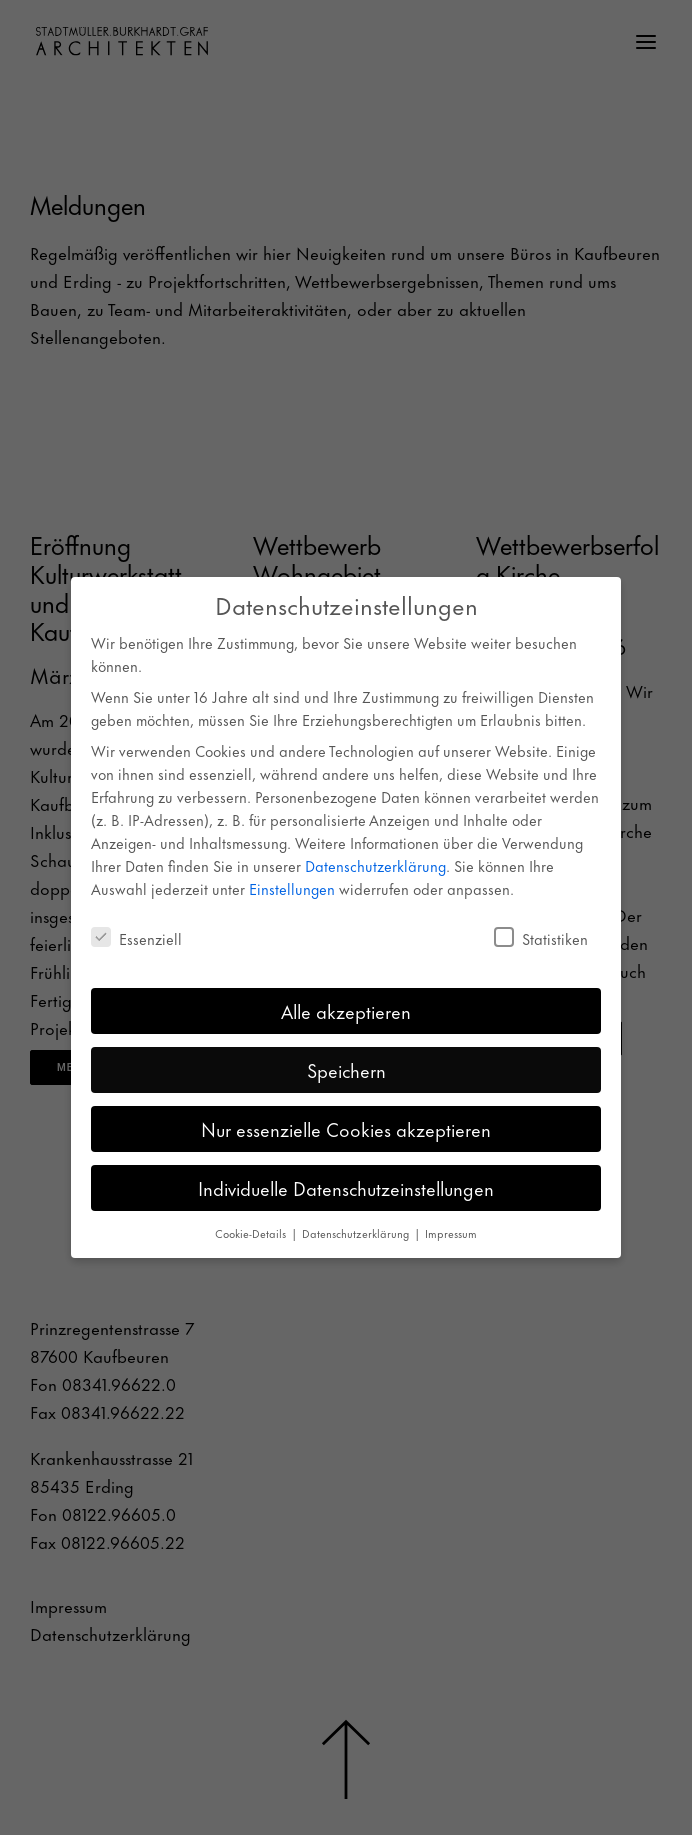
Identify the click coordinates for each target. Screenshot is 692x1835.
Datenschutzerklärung (375, 865)
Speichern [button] (346, 1069)
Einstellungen (292, 888)
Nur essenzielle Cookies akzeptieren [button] (346, 1128)
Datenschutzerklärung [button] (357, 1232)
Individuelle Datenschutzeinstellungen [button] (346, 1187)
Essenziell (136, 938)
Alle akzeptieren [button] (346, 1010)
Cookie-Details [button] (252, 1232)
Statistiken (541, 938)
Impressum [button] (451, 1232)
